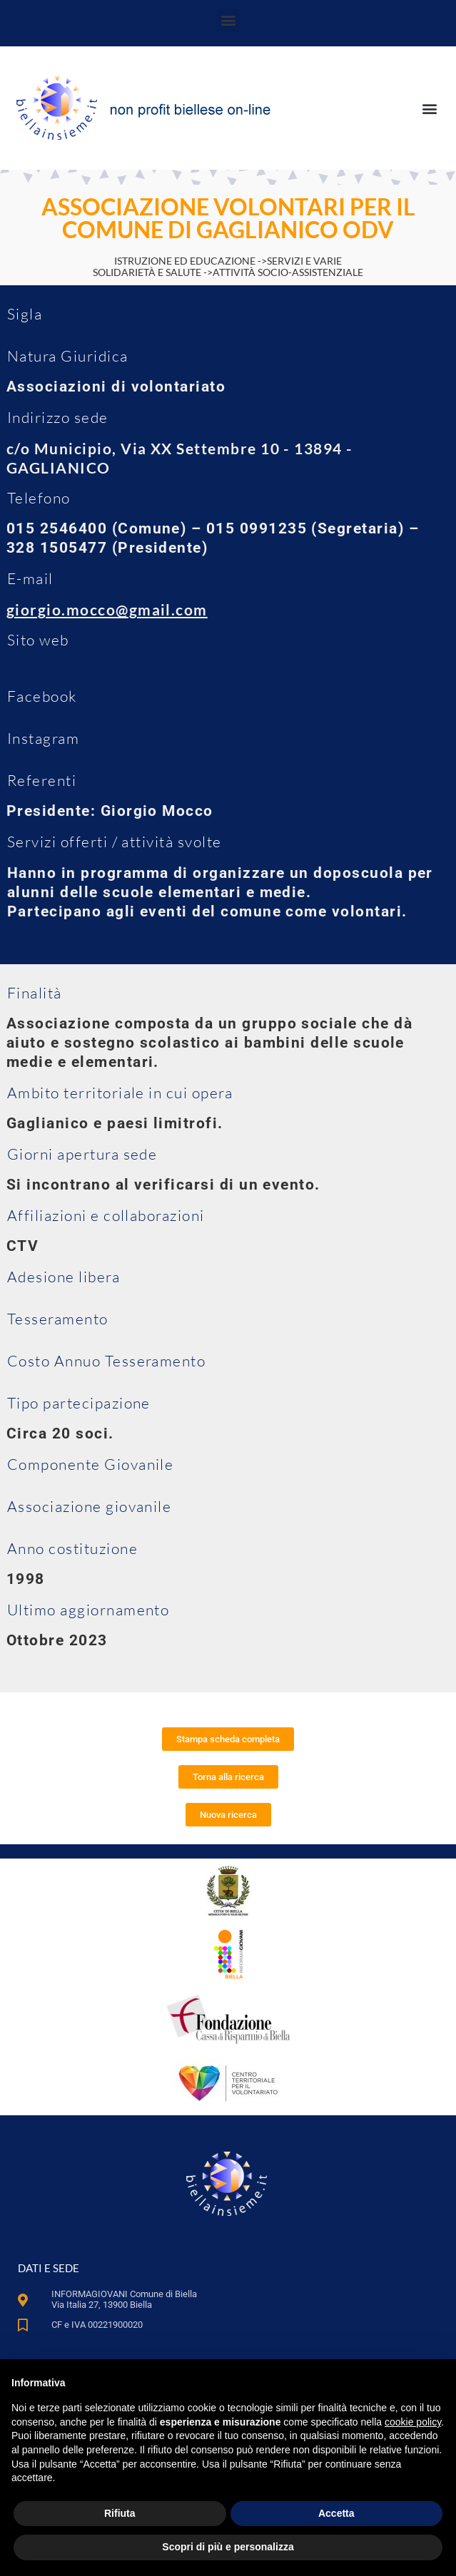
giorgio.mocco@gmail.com (107, 609)
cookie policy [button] (413, 2422)
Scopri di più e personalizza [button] (227, 2546)
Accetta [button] (336, 2513)
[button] (228, 20)
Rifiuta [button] (120, 2513)
